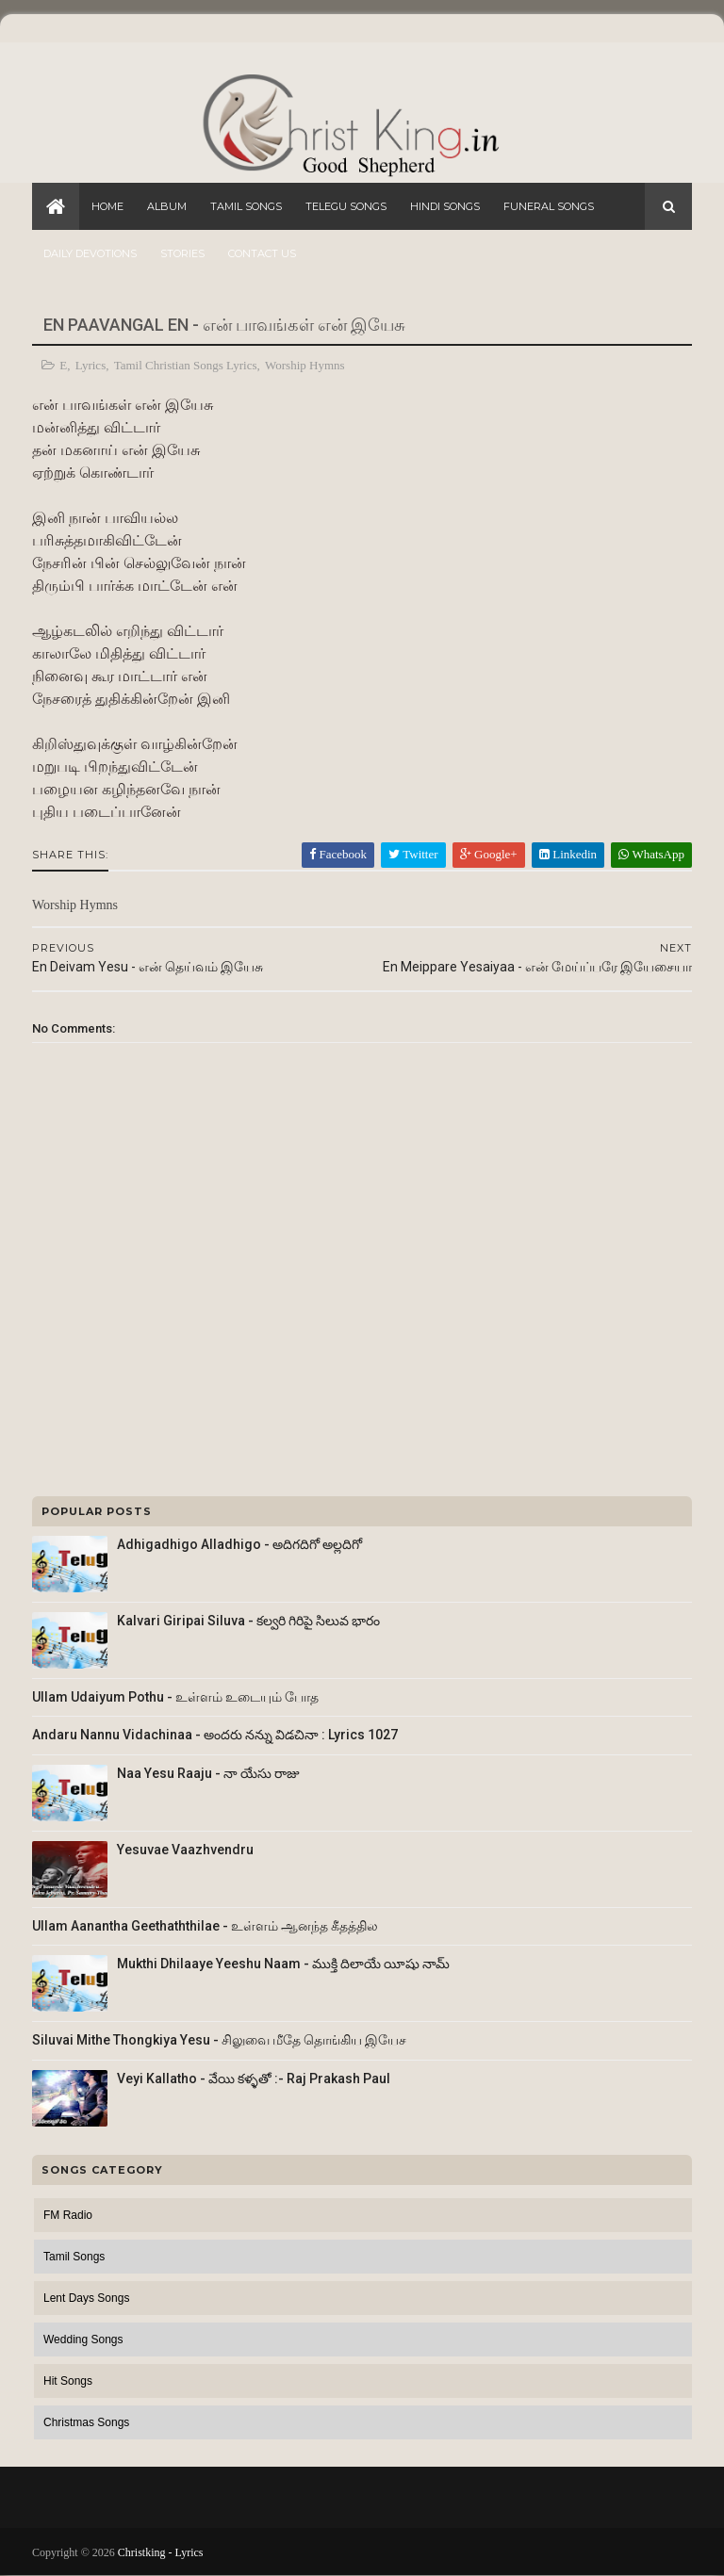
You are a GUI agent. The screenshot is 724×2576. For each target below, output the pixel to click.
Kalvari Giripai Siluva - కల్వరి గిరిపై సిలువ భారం (248, 1620)
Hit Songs (67, 2381)
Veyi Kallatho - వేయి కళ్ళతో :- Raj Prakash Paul (253, 2078)
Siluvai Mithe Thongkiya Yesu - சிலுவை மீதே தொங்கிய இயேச (219, 2039)
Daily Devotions (90, 253)
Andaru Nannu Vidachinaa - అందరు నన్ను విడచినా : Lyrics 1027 (215, 1734)
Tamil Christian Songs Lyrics (185, 365)
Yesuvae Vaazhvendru (185, 1849)
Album (167, 206)
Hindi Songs (445, 206)
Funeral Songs (548, 206)
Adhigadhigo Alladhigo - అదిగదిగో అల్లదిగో (239, 1544)
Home (107, 206)
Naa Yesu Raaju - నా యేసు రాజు (208, 1773)
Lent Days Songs (86, 2298)
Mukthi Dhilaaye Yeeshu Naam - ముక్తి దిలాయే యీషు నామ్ (283, 1963)
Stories (182, 253)
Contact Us (262, 253)
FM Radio (67, 2215)
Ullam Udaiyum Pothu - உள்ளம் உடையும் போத (175, 1696)
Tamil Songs (246, 206)
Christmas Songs (86, 2422)
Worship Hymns (305, 365)
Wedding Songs (83, 2339)
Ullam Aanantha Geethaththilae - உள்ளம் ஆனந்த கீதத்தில (205, 1925)
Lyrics (91, 365)
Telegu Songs (346, 206)
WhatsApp (651, 854)
